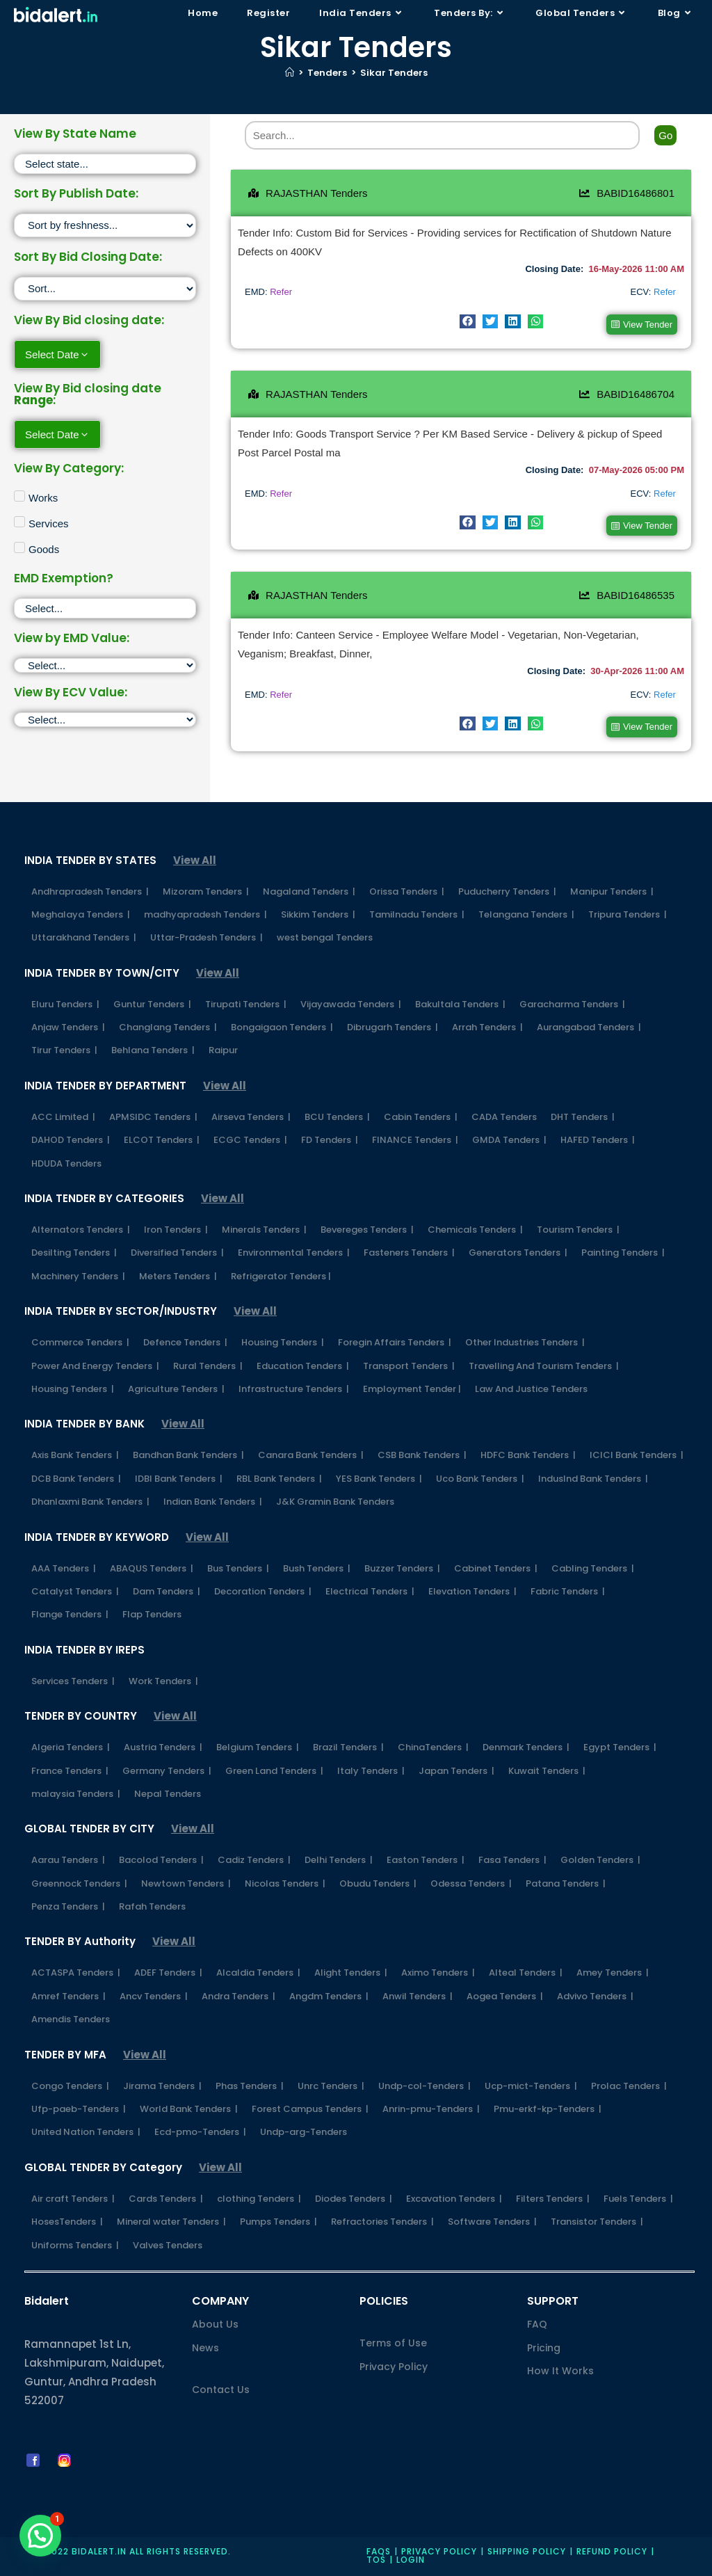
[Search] (442, 135)
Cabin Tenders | (421, 1116)
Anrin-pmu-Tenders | (431, 2108)
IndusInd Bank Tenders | (593, 1478)
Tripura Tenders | (627, 914)
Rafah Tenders (152, 1906)
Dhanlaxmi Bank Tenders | (90, 1501)
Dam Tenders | (166, 1591)
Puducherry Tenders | (507, 891)
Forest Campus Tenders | (310, 2108)
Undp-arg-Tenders (303, 2131)
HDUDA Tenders (66, 1163)
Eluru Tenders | (65, 1004)
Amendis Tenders (70, 2019)
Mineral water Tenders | (171, 2221)
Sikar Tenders (394, 72)
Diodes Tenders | (353, 2198)
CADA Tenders (504, 1116)
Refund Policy (611, 2551)
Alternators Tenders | (80, 1229)
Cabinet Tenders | (495, 1568)
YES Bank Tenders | (379, 1478)
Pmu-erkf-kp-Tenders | (547, 2108)
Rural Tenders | (208, 1366)
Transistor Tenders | (597, 2221)
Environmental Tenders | (294, 1252)
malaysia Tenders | (75, 1793)
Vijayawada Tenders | (350, 1004)
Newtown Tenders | (186, 1883)
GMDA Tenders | (509, 1139)
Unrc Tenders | (331, 2086)
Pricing (543, 2348)
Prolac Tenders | (629, 2086)
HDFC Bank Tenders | (528, 1455)
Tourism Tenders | (578, 1229)
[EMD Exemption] (105, 608)
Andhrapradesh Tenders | (90, 891)
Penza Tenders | (68, 1906)
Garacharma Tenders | (572, 1004)
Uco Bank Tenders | (480, 1478)
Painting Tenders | (623, 1252)
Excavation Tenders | (454, 2198)
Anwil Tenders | (417, 1996)
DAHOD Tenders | (70, 1139)
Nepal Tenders (167, 1793)
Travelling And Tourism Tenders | (544, 1366)
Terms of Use (393, 2343)
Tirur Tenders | (64, 1050)
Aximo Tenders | (438, 1972)
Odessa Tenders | (471, 1883)
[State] (105, 164)
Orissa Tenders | (406, 891)
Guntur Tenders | (152, 1004)
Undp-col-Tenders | (424, 2086)
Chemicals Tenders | (475, 1229)
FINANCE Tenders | (415, 1139)
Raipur (223, 1050)
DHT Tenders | (583, 1116)
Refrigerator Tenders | (281, 1276)
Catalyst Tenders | (75, 1591)
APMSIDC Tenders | (153, 1116)
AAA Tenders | (63, 1568)
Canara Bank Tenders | (311, 1455)
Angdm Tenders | (329, 1996)
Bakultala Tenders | (460, 1004)
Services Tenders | (73, 1681)
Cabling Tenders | (592, 1568)
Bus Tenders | (238, 1568)
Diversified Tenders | (177, 1252)
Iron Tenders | (176, 1229)
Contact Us (221, 2390)
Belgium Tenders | (257, 1747)
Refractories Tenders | (382, 2221)
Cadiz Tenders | (254, 1859)
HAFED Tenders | (597, 1139)
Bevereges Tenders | (367, 1229)
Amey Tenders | (612, 1972)
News (205, 2348)
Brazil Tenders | (348, 1747)
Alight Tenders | (350, 1972)
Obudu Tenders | (377, 1883)
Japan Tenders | (456, 1770)
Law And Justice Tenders (531, 1388)
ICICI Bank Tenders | (636, 1455)
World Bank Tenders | (189, 2108)
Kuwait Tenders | (546, 1770)
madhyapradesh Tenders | (205, 914)
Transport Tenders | (409, 1366)
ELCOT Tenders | (162, 1139)
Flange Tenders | (69, 1614)
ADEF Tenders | (168, 1972)
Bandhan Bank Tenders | (188, 1455)
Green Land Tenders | (274, 1770)
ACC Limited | (63, 1116)
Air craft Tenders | (73, 2198)
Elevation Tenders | (472, 1591)
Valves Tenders (167, 2245)
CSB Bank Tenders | (422, 1455)
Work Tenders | (163, 1681)
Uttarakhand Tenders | (83, 937)
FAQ (537, 2324)
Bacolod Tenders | (161, 1859)
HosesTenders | (67, 2221)
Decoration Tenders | (263, 1591)
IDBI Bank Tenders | (178, 1478)
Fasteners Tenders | (409, 1252)
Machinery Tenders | (78, 1276)
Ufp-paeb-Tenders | (78, 2108)
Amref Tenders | (68, 1996)
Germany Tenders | (166, 1770)
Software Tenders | (492, 2221)
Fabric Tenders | (568, 1591)
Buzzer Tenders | (402, 1568)
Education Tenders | (303, 1366)
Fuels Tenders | (638, 2198)
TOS (376, 2560)
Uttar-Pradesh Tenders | (206, 937)
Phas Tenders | (250, 2086)
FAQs (378, 2551)
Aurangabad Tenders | (589, 1027)
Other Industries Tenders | (525, 1342)
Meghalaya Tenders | (80, 914)
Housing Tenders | (282, 1342)
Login (410, 2560)
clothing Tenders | (259, 2198)
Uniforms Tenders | (75, 2245)
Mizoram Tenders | (206, 891)
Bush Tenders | (316, 1568)
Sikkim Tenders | (318, 914)
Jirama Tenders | (162, 2086)
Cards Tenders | (166, 2198)
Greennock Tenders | (79, 1883)
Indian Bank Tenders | (212, 1501)
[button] (468, 321)
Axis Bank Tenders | (75, 1455)
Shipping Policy (526, 2551)
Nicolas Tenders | (285, 1883)
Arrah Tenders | (487, 1027)
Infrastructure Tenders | (293, 1388)
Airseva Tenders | (251, 1116)
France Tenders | (69, 1770)
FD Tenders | (329, 1139)
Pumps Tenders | (278, 2221)
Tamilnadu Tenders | (416, 914)
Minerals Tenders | (264, 1229)
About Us (215, 2324)
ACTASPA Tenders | (75, 1972)
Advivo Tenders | (595, 1996)
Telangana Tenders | (526, 914)
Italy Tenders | (371, 1770)
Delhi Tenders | (339, 1859)
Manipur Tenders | (612, 891)
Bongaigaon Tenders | (282, 1027)
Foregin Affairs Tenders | (394, 1342)
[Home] (289, 72)
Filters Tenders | (553, 2198)
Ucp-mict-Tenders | (531, 2086)
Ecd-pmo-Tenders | (200, 2131)
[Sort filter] (105, 225)
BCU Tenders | (337, 1116)
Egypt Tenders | (619, 1747)
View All (194, 860)
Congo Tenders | (70, 2086)
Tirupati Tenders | (245, 1004)
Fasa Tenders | (512, 1859)
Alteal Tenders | (526, 1972)
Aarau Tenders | (68, 1859)
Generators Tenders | (518, 1252)
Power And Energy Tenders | (95, 1366)
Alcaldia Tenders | (258, 1972)
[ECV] (105, 719)
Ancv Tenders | (154, 1996)
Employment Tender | (412, 1388)
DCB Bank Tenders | (76, 1478)
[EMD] (105, 665)
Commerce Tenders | (80, 1342)
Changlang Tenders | (168, 1027)
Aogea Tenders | (505, 1996)
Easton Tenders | (425, 1859)
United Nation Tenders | (85, 2131)
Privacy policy (439, 2551)
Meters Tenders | (178, 1276)
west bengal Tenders (325, 937)
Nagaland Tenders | (309, 891)
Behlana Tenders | (153, 1050)
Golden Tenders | (600, 1859)
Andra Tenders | (238, 1996)
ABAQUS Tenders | (151, 1568)
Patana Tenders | (566, 1883)
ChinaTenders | (433, 1747)
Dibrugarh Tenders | (392, 1027)
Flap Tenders (151, 1614)
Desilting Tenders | (74, 1252)
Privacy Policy (393, 2367)
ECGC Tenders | (250, 1139)
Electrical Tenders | (369, 1591)
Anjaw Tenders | (68, 1027)
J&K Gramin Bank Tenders (335, 1501)
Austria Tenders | (163, 1747)
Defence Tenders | (185, 1342)
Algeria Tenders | (70, 1747)
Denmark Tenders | (526, 1747)
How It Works (560, 2371)
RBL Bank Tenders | (279, 1478)
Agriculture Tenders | (176, 1388)
